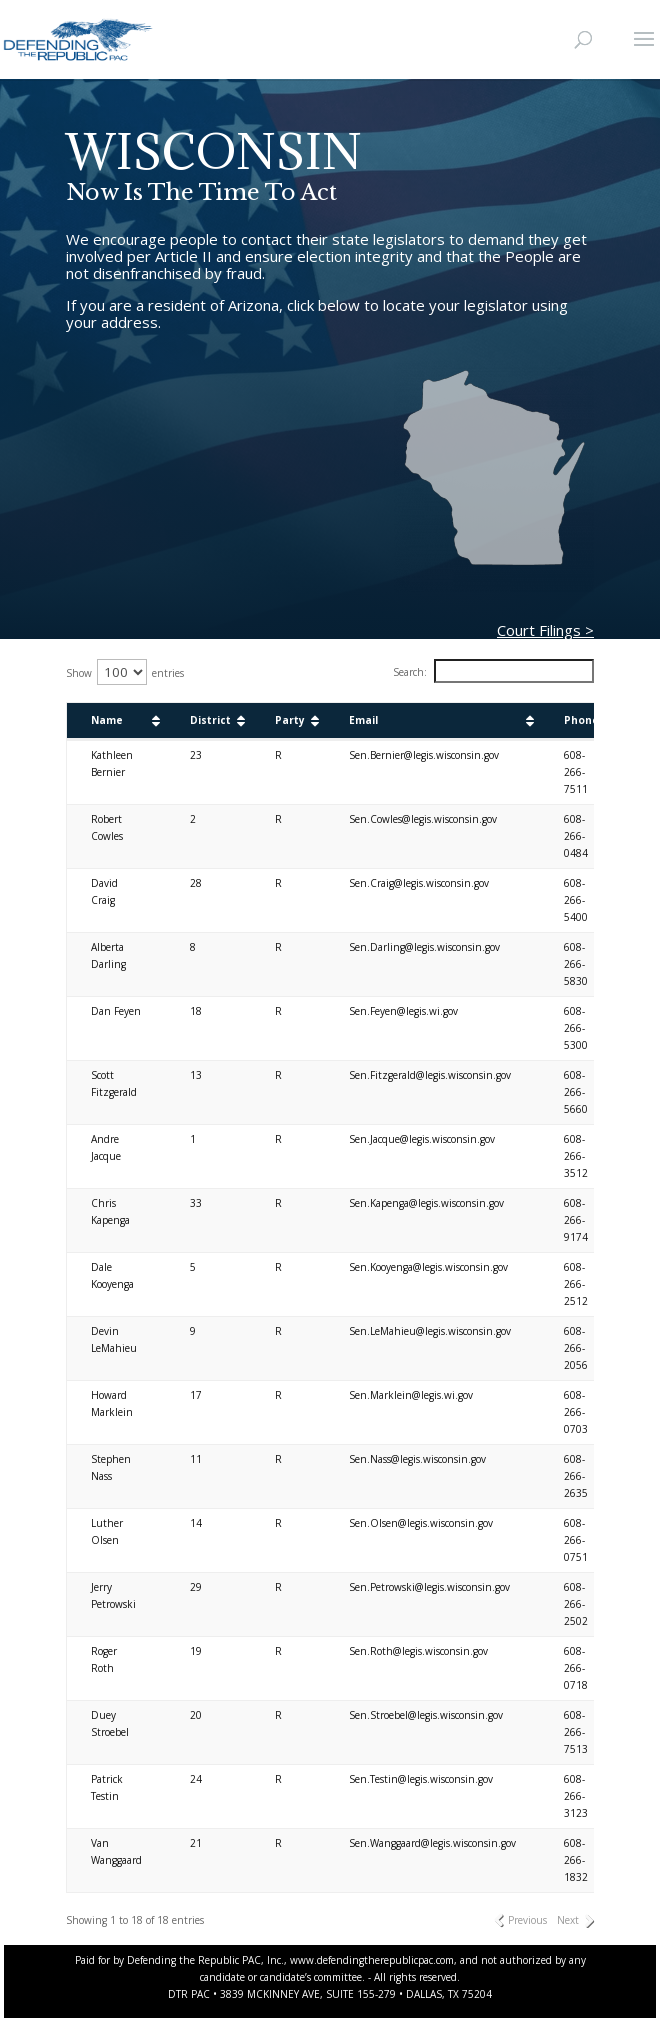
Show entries (125, 673)
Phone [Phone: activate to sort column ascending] (581, 720)
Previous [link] (527, 1920)
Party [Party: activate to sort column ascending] (290, 720)
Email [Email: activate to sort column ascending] (363, 720)
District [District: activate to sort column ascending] (210, 720)
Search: (493, 672)
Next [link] (568, 1920)
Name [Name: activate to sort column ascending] (107, 720)
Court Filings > (545, 630)
